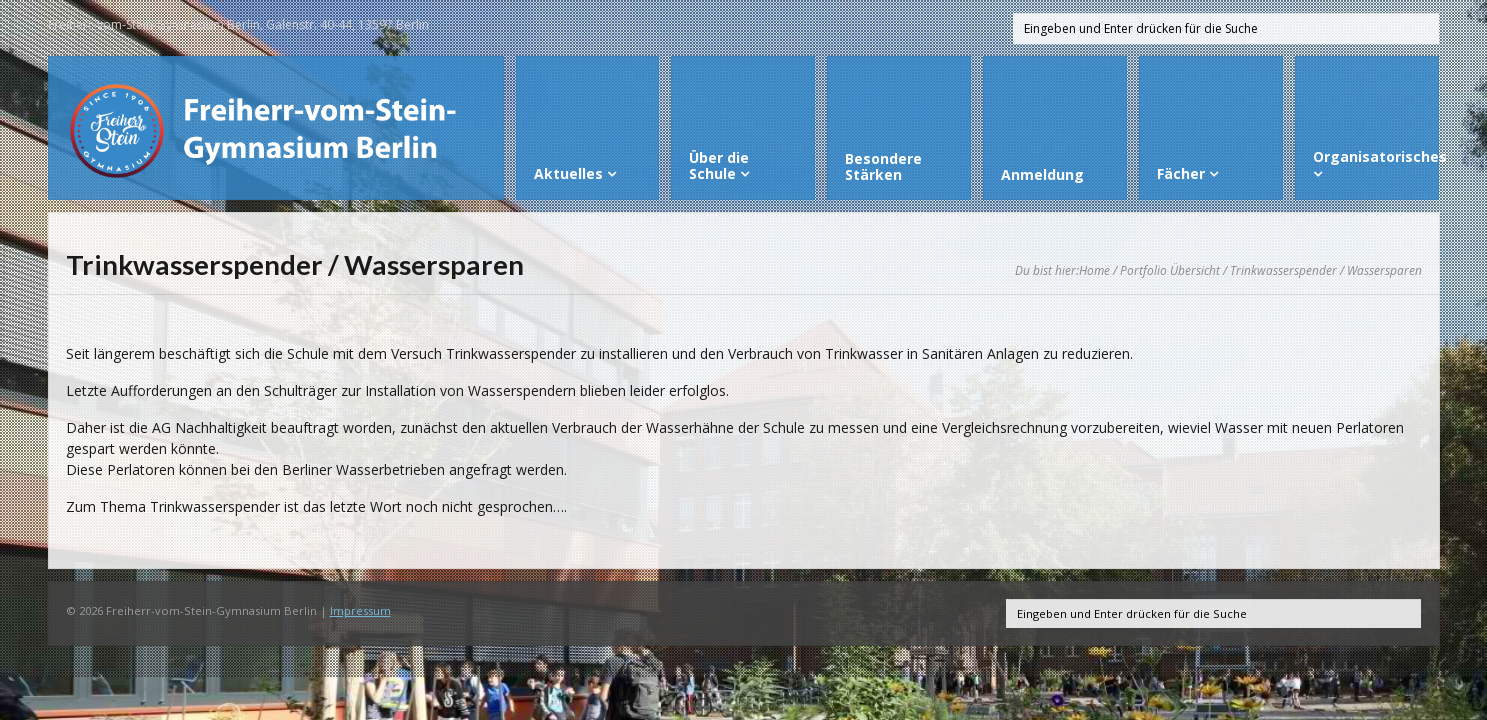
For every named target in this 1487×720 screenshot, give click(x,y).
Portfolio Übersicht (1170, 270)
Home (1094, 270)
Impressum (360, 610)
